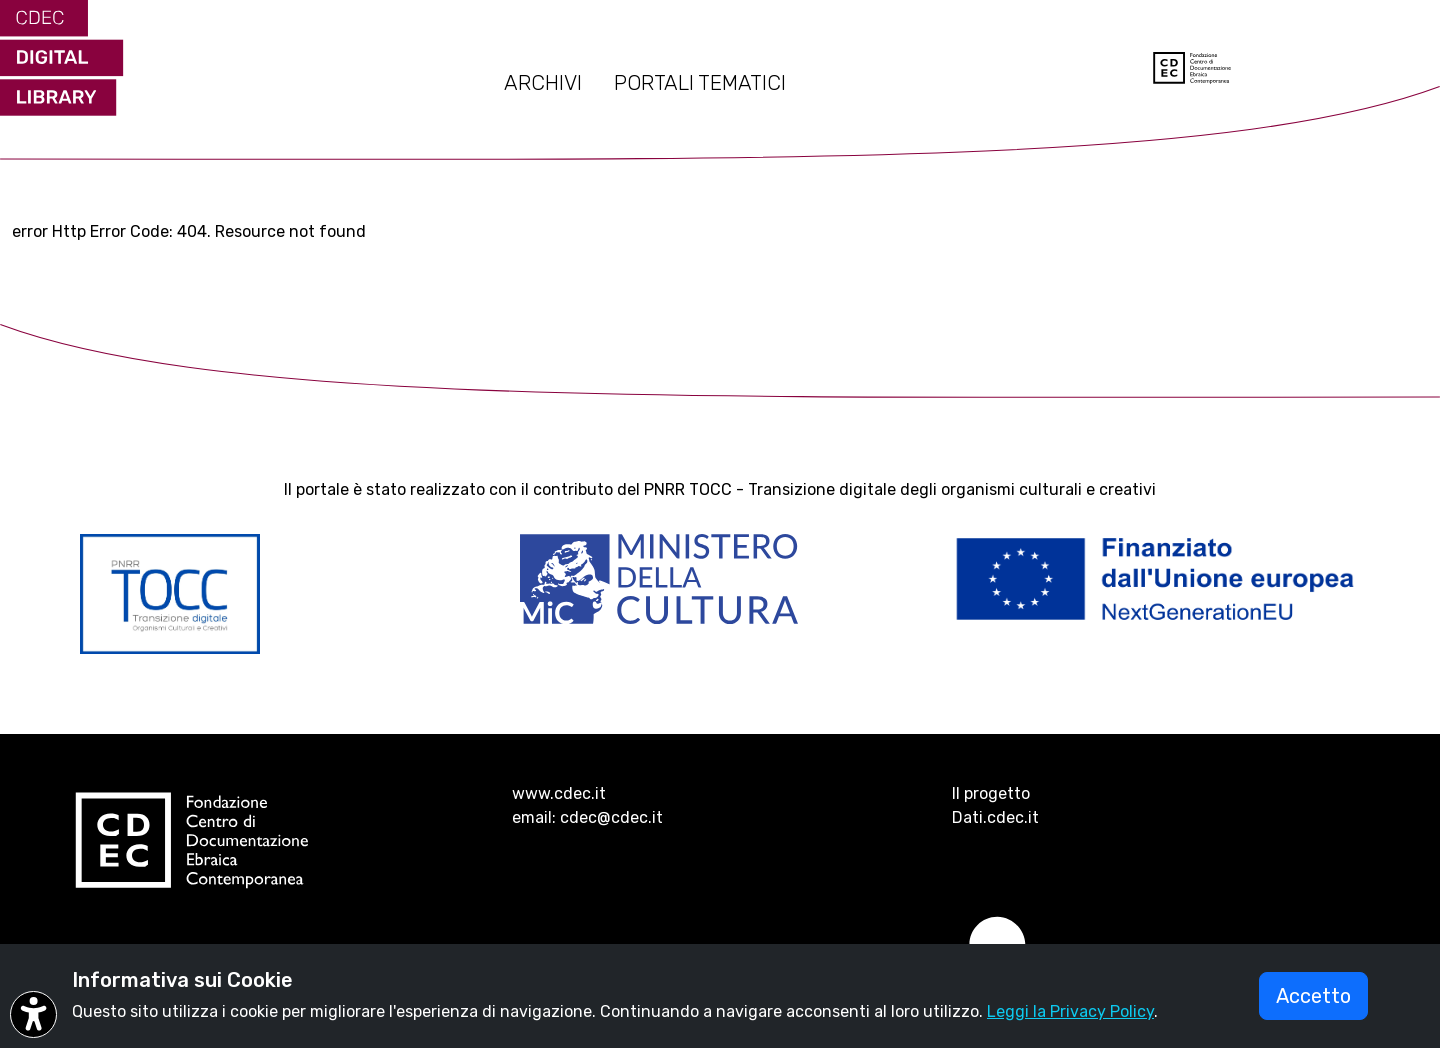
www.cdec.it (559, 793)
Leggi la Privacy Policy (1070, 1011)
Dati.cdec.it (995, 817)
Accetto (1313, 996)
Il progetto (991, 793)
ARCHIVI (543, 83)
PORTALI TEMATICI (700, 83)
